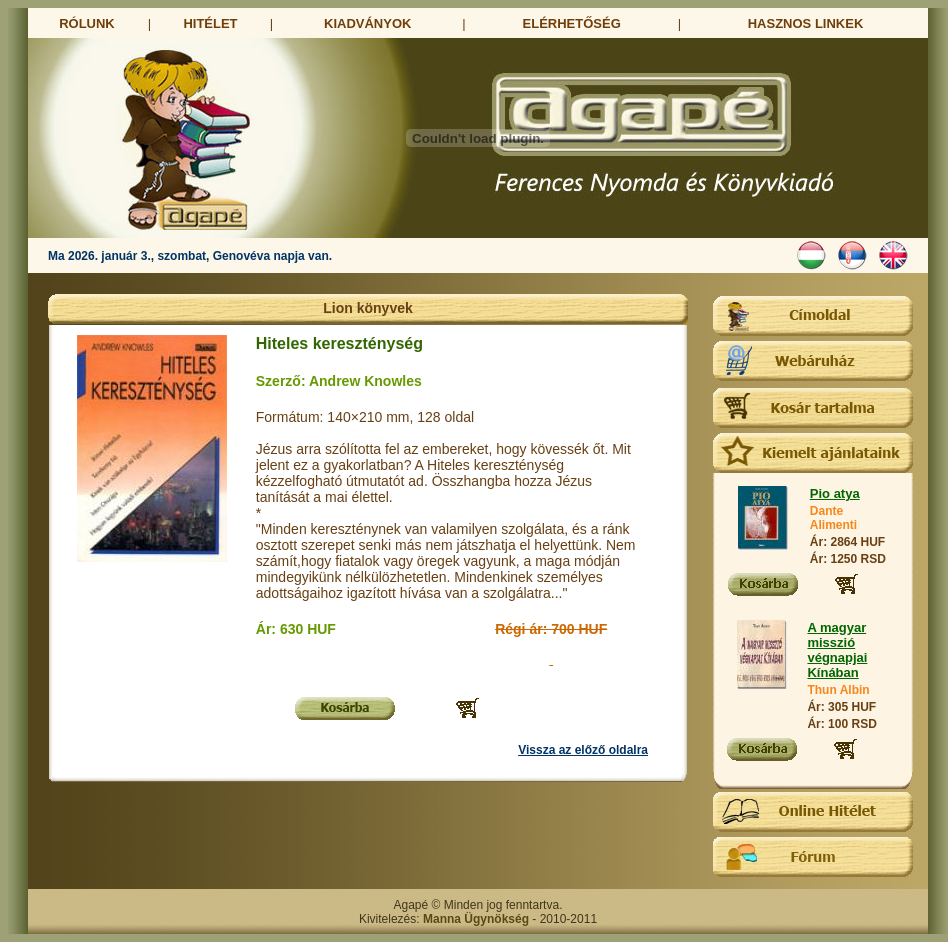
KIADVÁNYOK (367, 23)
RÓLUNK (87, 23)
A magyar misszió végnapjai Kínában (837, 650)
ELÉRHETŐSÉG (572, 23)
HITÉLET (210, 23)
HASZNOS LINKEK (806, 23)
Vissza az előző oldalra (583, 750)
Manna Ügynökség (476, 919)
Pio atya (835, 493)
